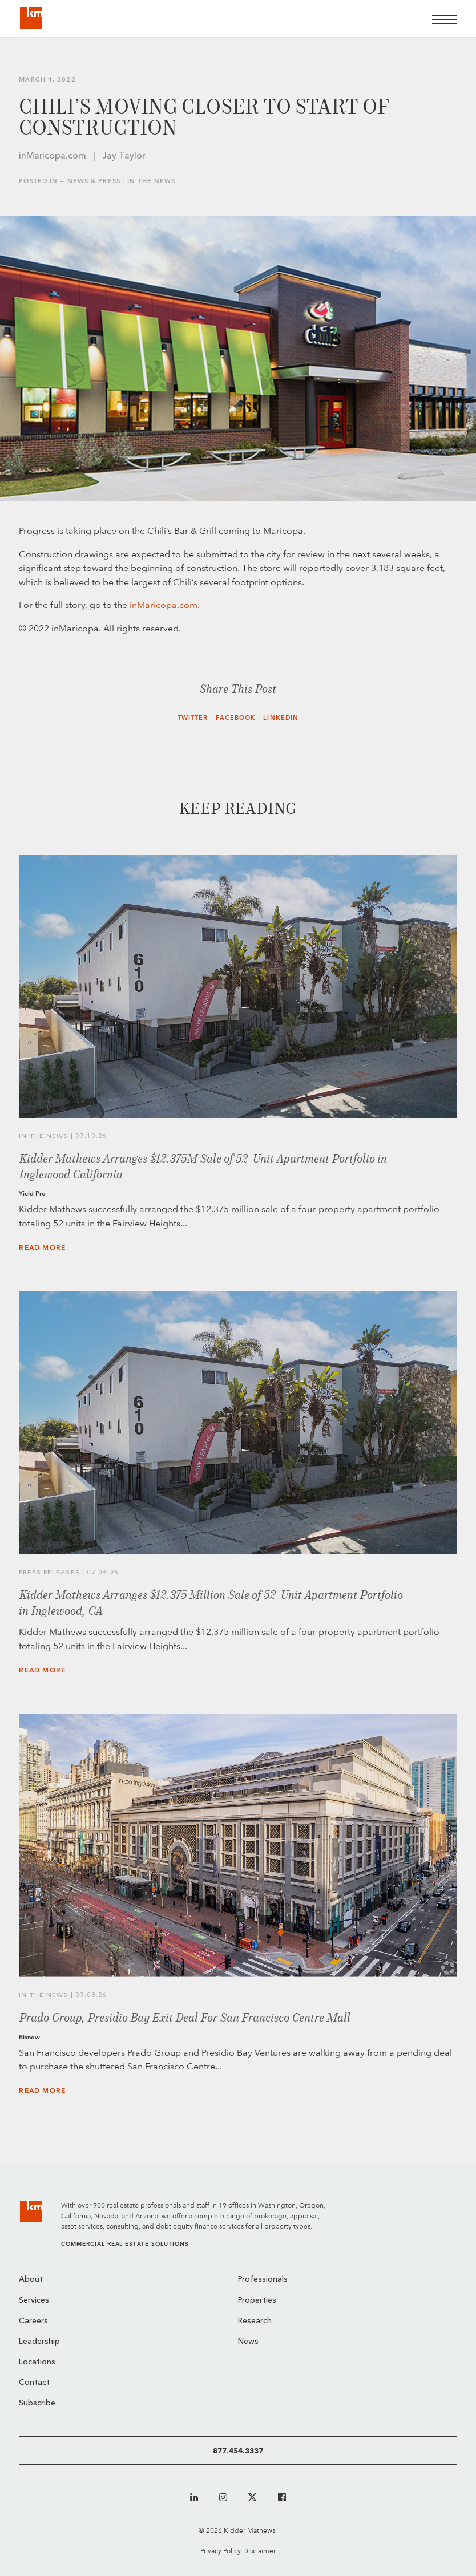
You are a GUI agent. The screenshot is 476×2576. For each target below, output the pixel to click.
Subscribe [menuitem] (37, 2403)
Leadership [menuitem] (39, 2342)
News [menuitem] (248, 2342)
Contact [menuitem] (34, 2383)
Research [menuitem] (255, 2321)
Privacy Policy (220, 2550)
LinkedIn (280, 718)
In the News (151, 181)
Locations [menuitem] (37, 2362)
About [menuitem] (31, 2279)
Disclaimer (259, 2550)
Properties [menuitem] (257, 2300)
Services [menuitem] (34, 2300)
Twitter (193, 718)
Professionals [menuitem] (263, 2279)
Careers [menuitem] (33, 2321)
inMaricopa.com (163, 605)
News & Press (93, 181)
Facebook (236, 718)
